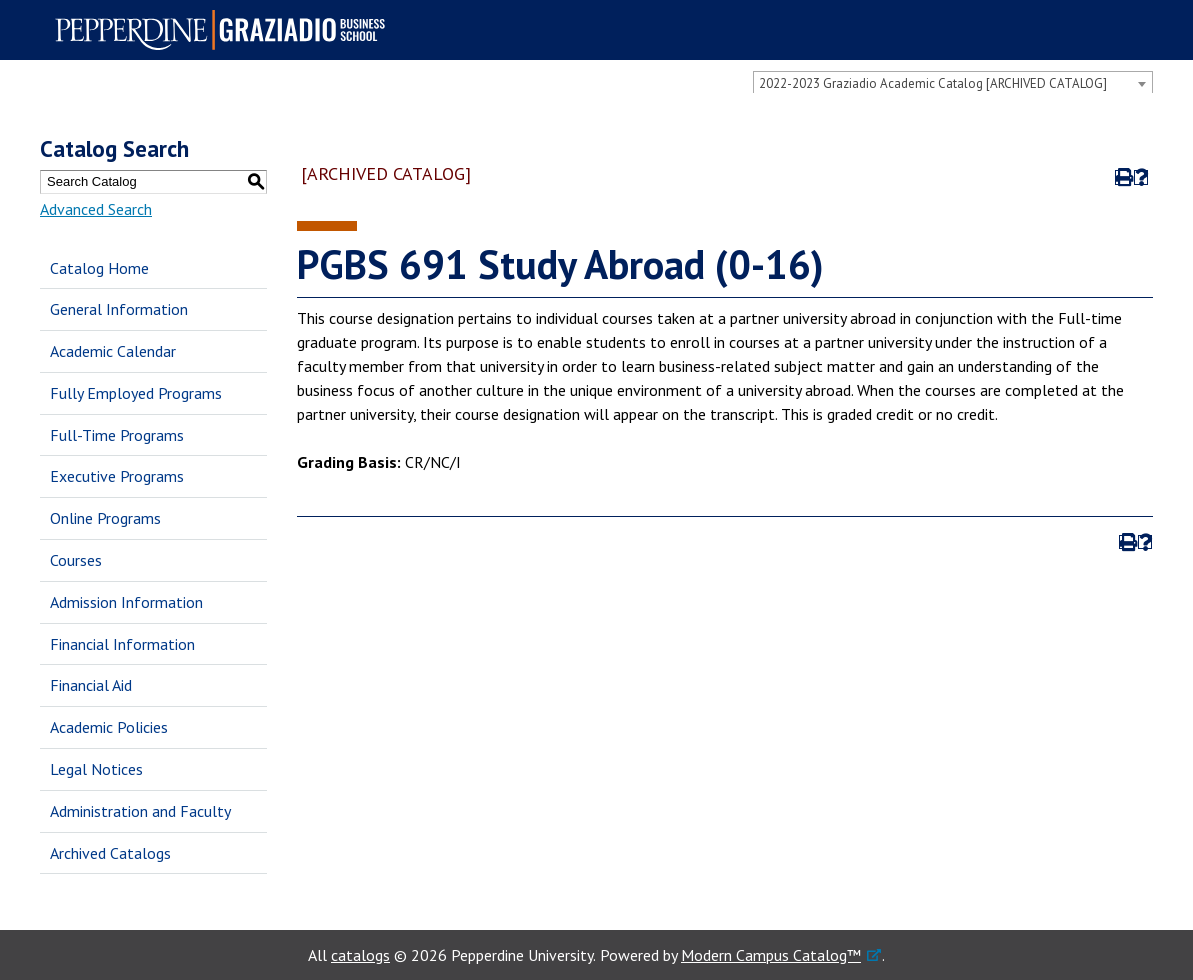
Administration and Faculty (140, 811)
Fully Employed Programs (136, 393)
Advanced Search (96, 209)
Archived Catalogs (110, 853)
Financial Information (122, 644)
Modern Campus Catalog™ (771, 955)
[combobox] (953, 83)
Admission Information (126, 602)
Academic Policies (109, 727)
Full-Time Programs (117, 435)
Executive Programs (117, 476)
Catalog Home (99, 268)
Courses (76, 560)
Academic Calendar (113, 351)
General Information (119, 309)
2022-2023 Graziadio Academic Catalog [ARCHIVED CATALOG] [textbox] (933, 83)
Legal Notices (96, 769)
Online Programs (105, 518)
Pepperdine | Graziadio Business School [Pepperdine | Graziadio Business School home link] (226, 30)
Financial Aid (91, 685)
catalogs (360, 955)
